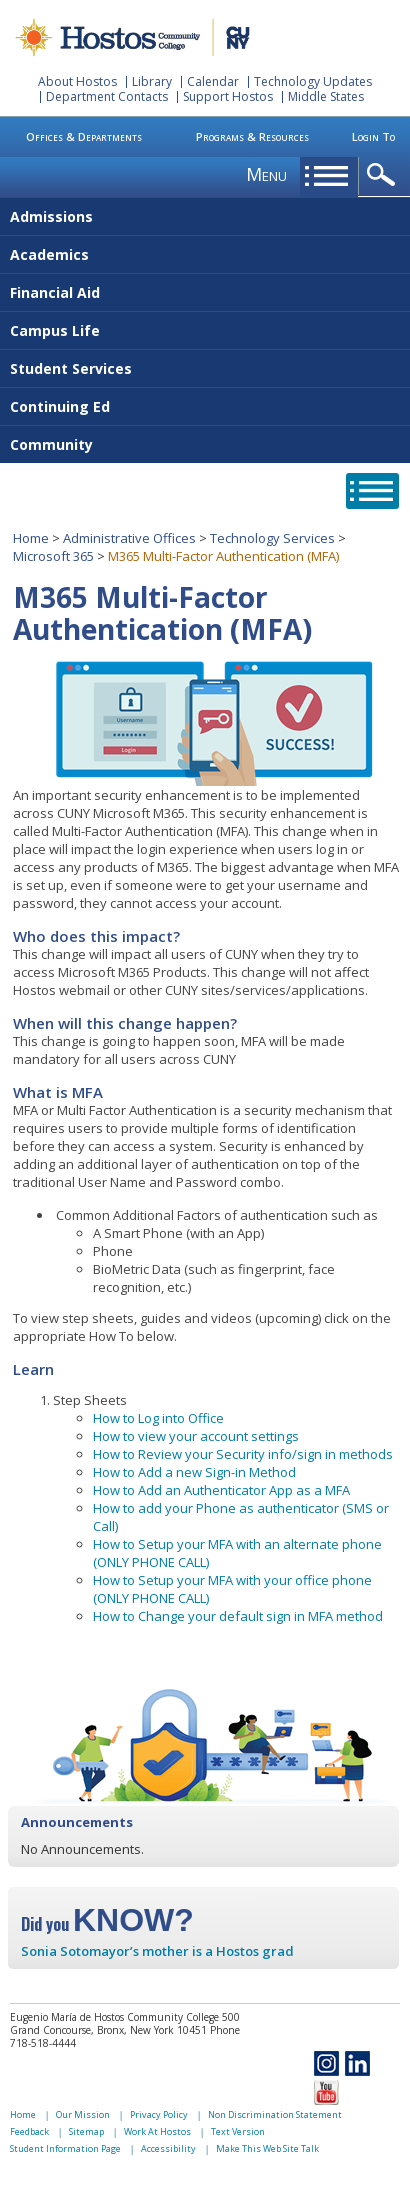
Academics (49, 254)
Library (152, 81)
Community (51, 444)
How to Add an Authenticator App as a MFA (221, 1490)
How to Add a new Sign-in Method (194, 1472)
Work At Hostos (157, 2131)
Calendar (213, 81)
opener (384, 175)
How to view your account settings (196, 1436)
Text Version (238, 2131)
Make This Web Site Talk (267, 2148)
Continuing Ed (60, 406)
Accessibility (168, 2148)
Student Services (71, 368)
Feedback (29, 2131)
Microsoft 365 (53, 556)
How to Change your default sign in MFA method (238, 1616)
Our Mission (83, 2114)
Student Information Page (65, 2148)
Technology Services (272, 538)
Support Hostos (228, 96)
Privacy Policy (159, 2114)
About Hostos (77, 81)
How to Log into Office (158, 1418)
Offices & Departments (84, 136)
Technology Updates (313, 81)
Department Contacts (107, 96)
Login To (373, 136)
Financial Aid (55, 292)
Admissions (51, 216)
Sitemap (86, 2131)
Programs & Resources (252, 136)
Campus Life (55, 330)
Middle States (326, 96)
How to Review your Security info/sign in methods (243, 1454)
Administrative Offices (129, 538)
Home (31, 538)
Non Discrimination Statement (275, 2114)
